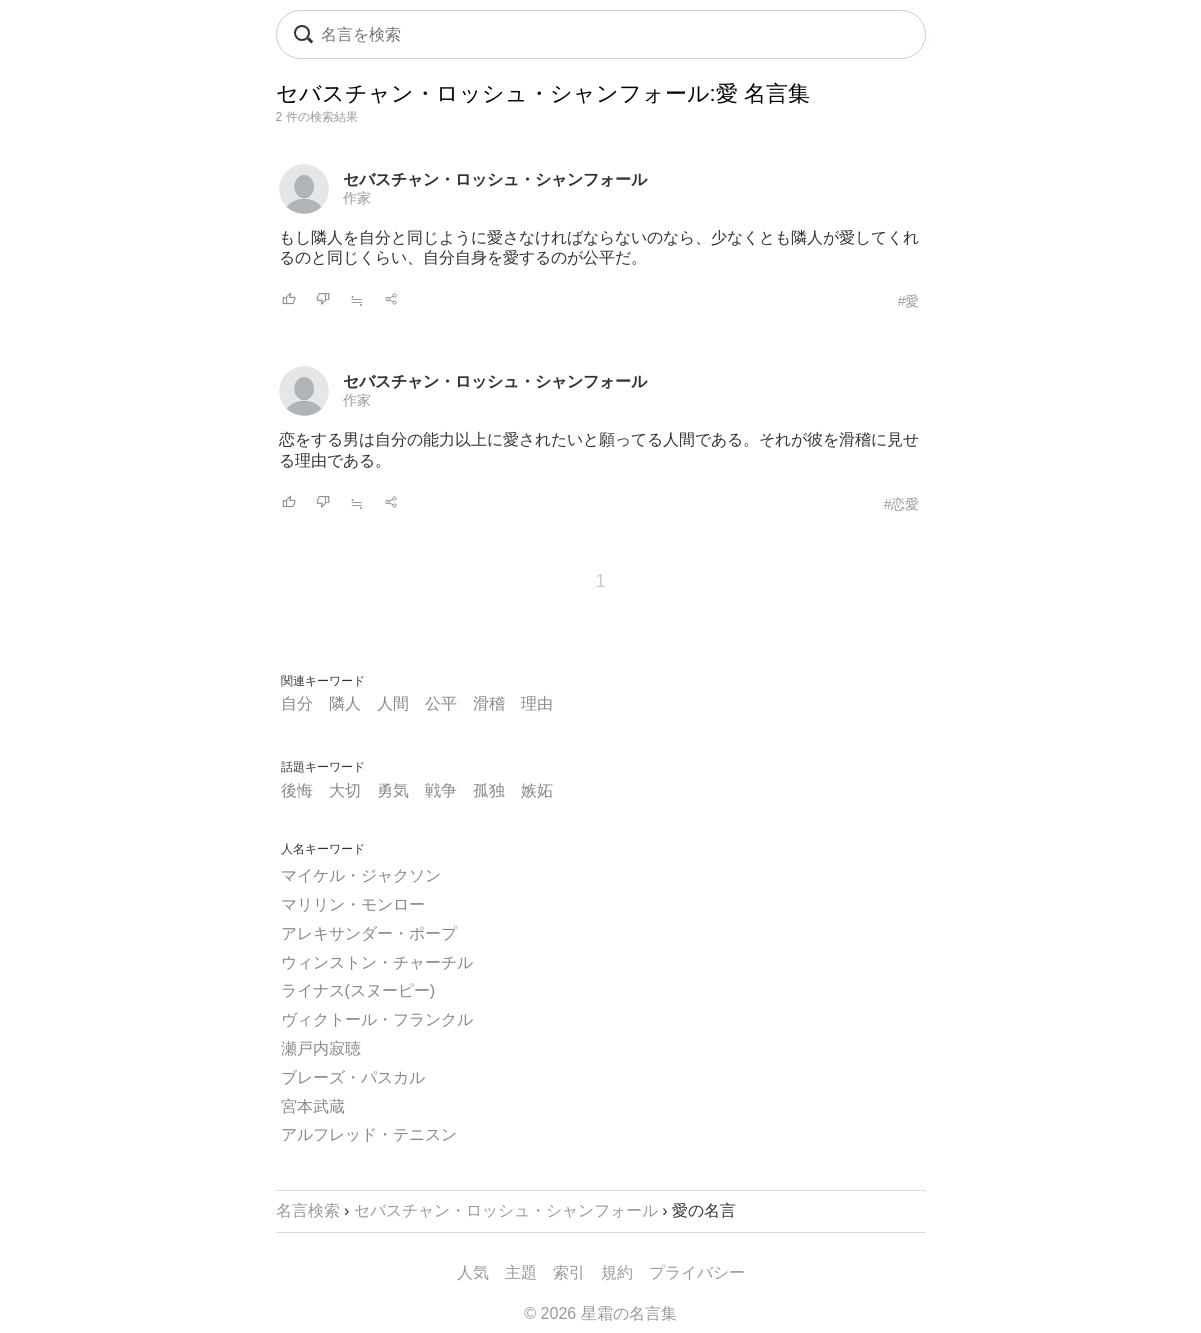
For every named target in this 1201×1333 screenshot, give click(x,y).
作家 (357, 198)
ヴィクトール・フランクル (377, 1019)
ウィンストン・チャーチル (377, 962)
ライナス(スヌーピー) (358, 990)
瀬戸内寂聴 (321, 1048)
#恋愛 (902, 504)
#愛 (909, 301)
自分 (297, 703)
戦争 (441, 790)
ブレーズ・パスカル (353, 1077)
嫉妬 (537, 790)
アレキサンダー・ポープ (369, 933)
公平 (441, 703)
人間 (393, 703)
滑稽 (489, 703)
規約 (617, 1272)
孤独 (489, 790)
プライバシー (697, 1272)
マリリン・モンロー (353, 904)
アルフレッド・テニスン (369, 1134)
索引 (569, 1272)
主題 (521, 1272)
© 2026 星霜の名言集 (600, 1313)
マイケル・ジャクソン (361, 875)
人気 (473, 1272)
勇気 (393, 790)
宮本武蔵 (313, 1106)
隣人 (345, 703)
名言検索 (308, 1210)
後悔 (297, 790)
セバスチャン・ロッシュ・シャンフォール (495, 179)
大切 (345, 790)
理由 (537, 703)
